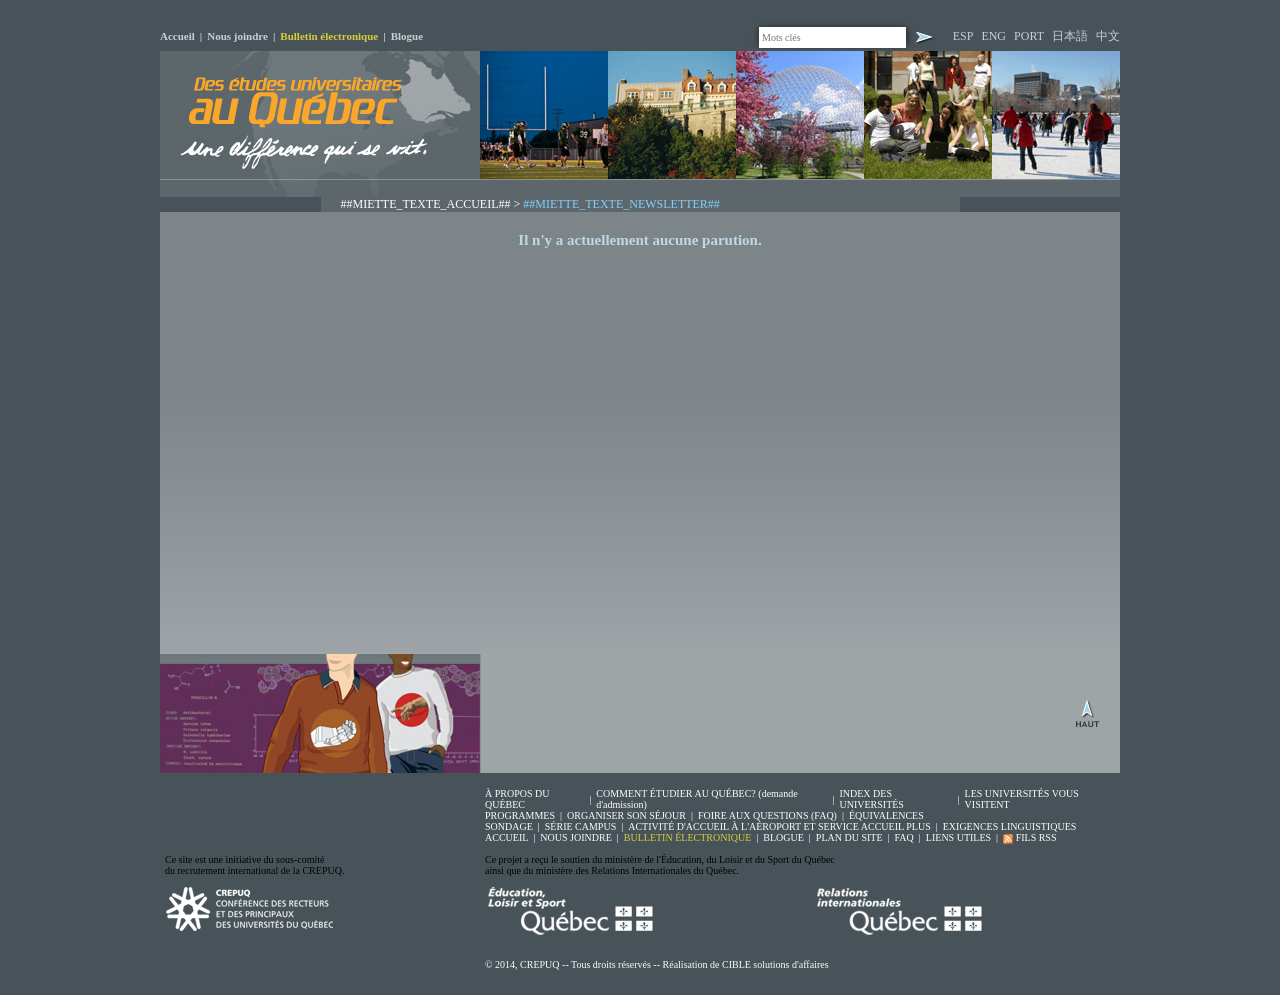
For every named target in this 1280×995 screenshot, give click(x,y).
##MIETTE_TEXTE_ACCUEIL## (426, 204)
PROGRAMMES (520, 815)
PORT (1029, 36)
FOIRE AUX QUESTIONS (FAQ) (767, 815)
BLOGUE (783, 837)
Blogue (407, 36)
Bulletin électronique (329, 36)
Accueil (177, 36)
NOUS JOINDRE (575, 837)
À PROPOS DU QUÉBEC (517, 799)
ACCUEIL (506, 837)
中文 (1108, 36)
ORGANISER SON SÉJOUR (626, 815)
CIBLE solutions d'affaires (775, 964)
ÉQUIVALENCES (886, 815)
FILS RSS (1029, 837)
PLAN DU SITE (849, 837)
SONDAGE (509, 826)
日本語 (1070, 36)
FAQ (904, 837)
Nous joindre (237, 36)
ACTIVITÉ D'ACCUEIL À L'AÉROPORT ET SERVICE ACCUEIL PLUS (779, 826)
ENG (993, 36)
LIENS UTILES (958, 837)
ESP (963, 36)
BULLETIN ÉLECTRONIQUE (687, 837)
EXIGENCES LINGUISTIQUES (1010, 826)
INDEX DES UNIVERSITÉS (871, 799)
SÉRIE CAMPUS (580, 826)
